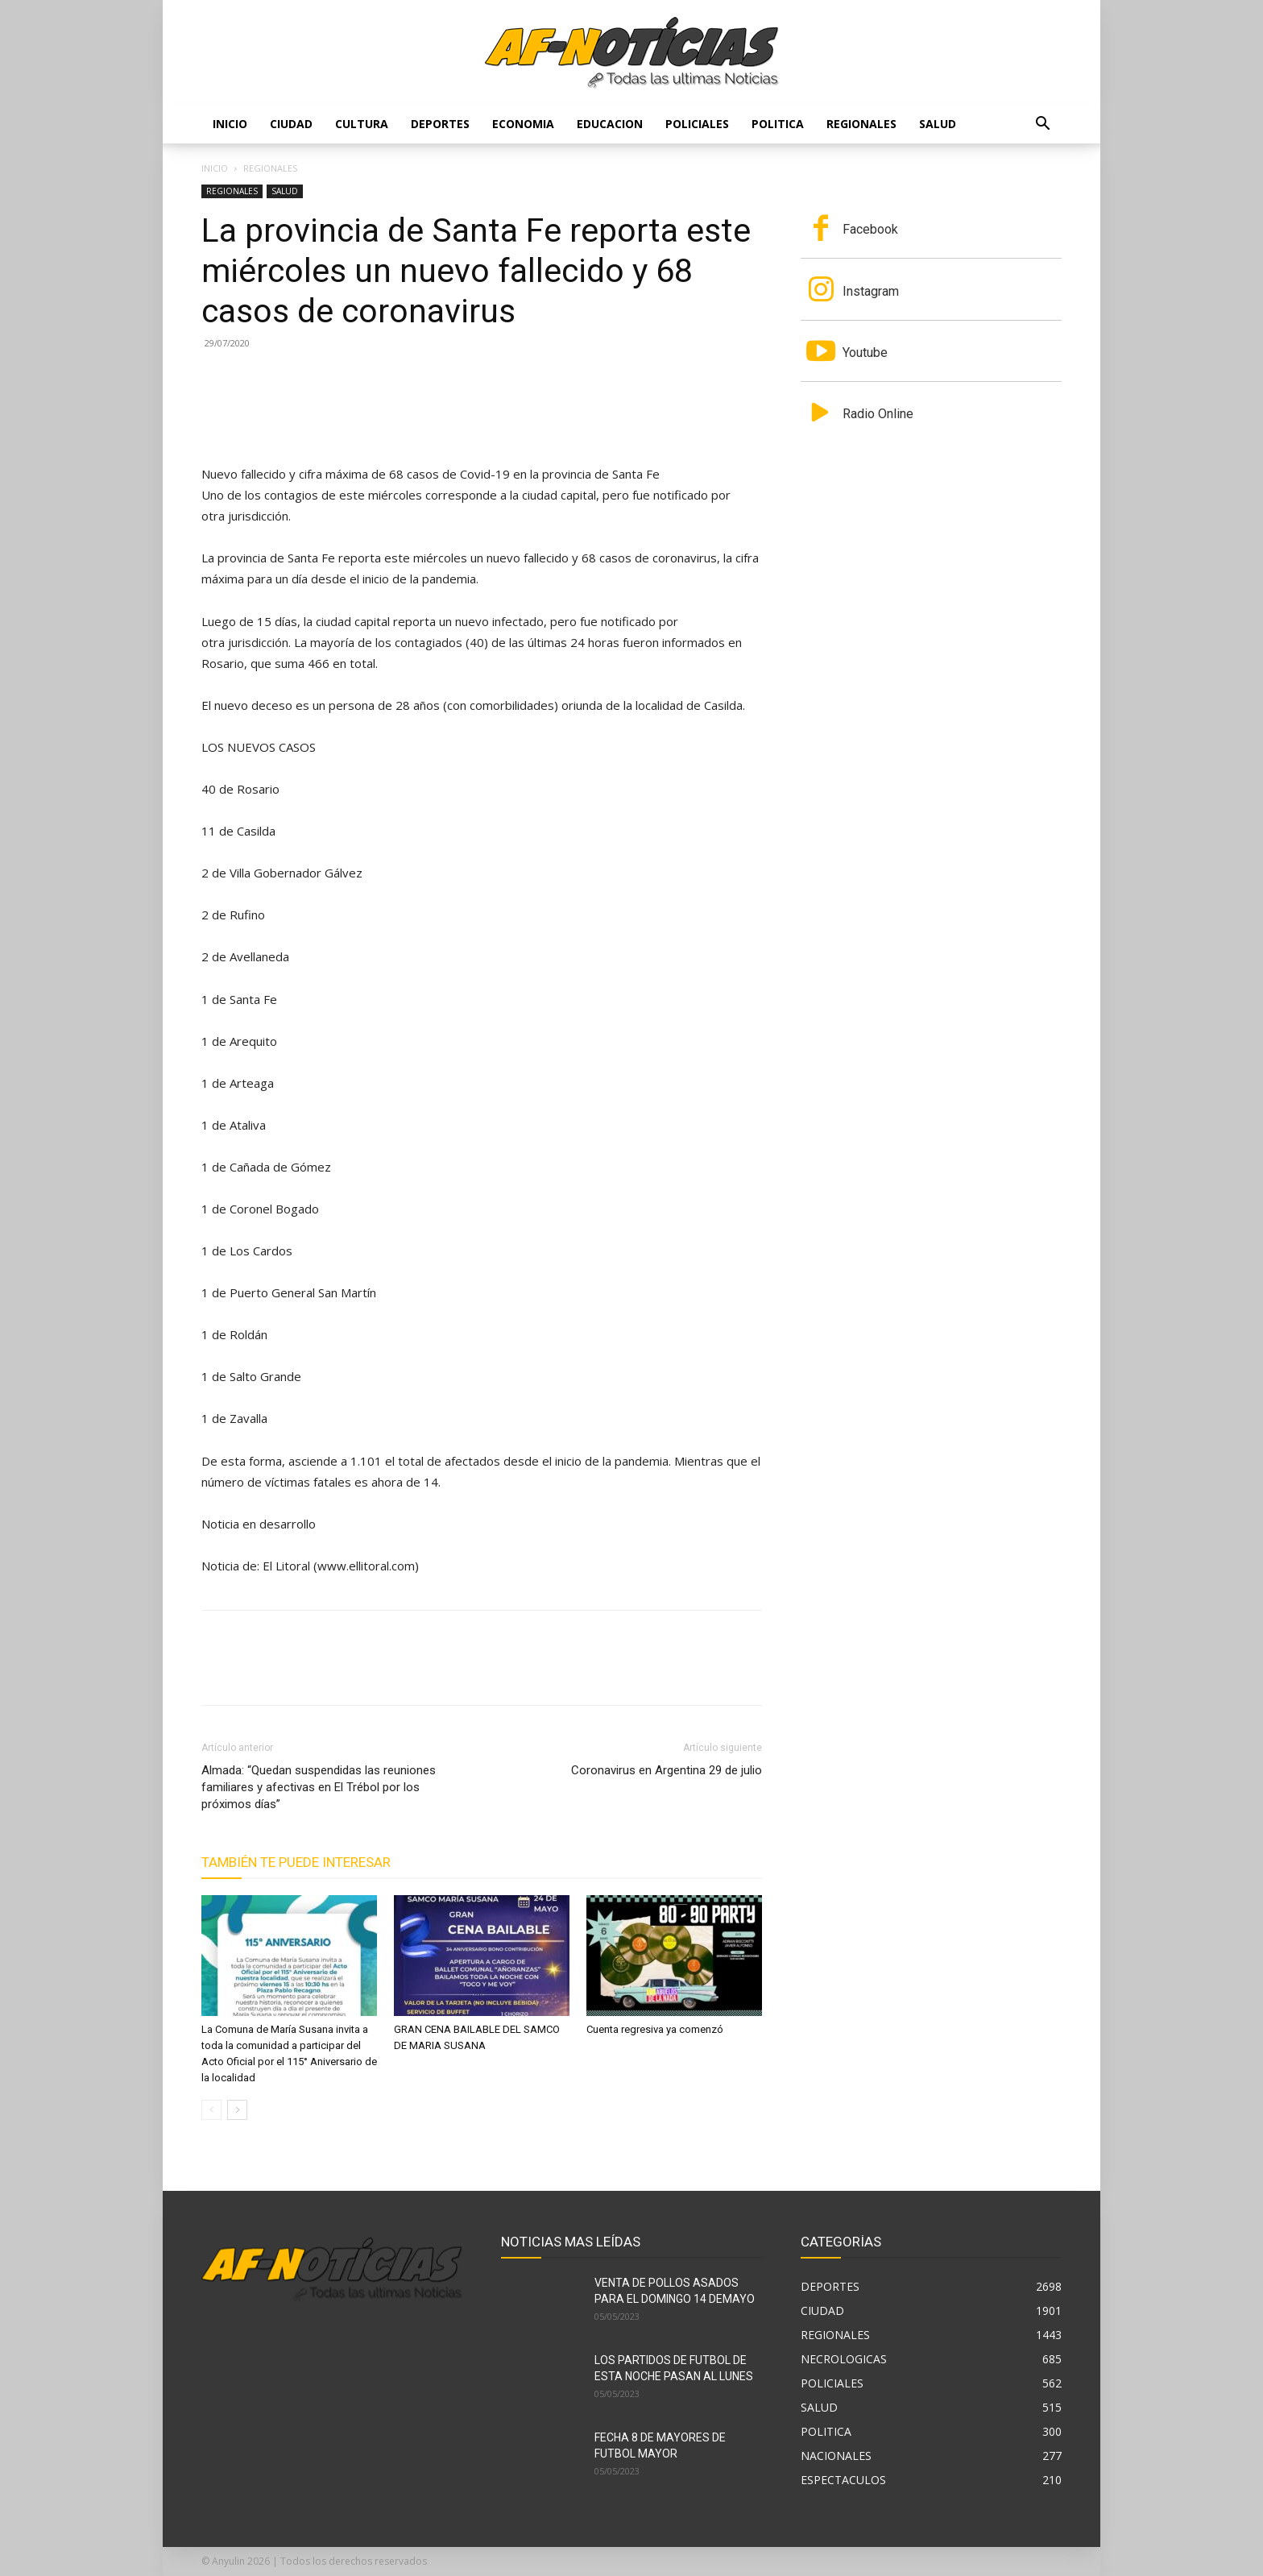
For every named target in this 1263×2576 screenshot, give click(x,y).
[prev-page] (211, 2110)
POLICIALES (697, 123)
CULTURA (361, 123)
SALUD (937, 123)
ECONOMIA (523, 123)
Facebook (870, 229)
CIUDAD (291, 123)
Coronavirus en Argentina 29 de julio (666, 1770)
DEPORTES (440, 123)
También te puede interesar (296, 1862)
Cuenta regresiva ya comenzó (654, 2029)
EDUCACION (610, 123)
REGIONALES (861, 123)
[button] (1042, 125)
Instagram (871, 291)
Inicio (230, 123)
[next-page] (237, 2110)
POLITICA (778, 123)
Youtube (865, 352)
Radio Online (878, 413)
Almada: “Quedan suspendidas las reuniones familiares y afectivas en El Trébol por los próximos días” (318, 1787)
